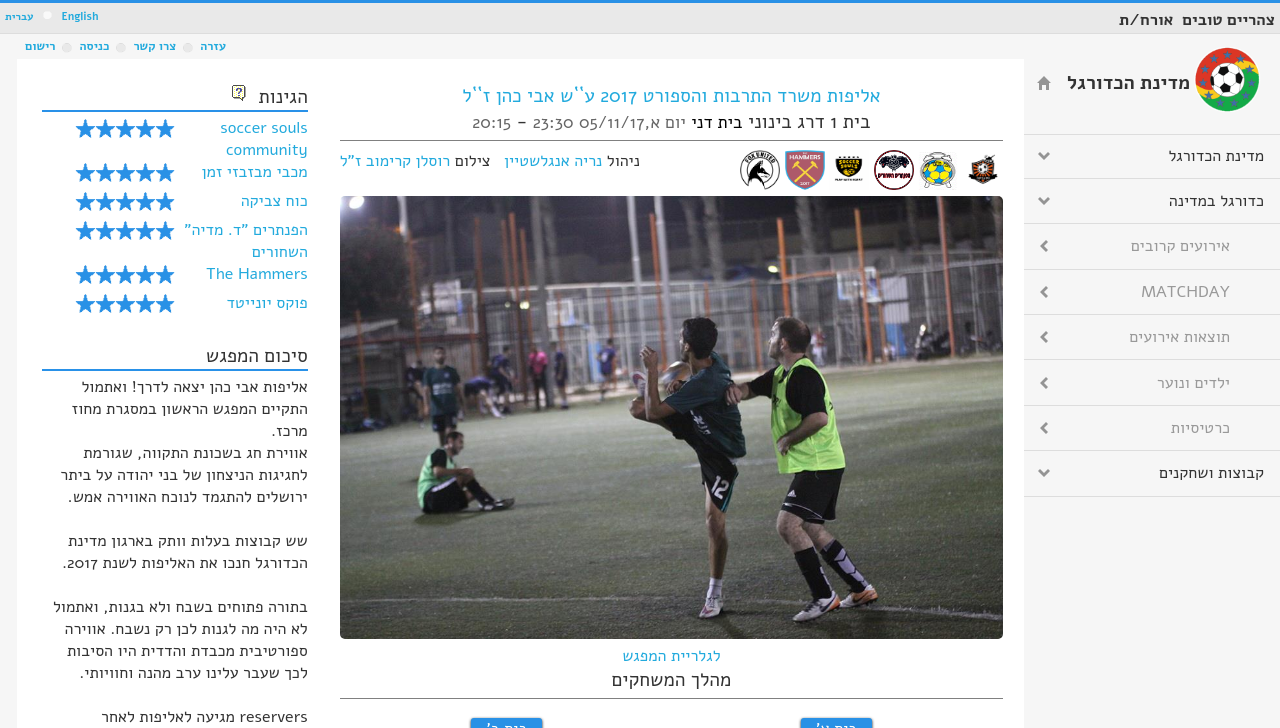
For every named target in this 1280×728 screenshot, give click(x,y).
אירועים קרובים (1180, 246)
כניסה (94, 46)
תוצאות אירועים (1179, 337)
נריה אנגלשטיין (553, 161)
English (79, 16)
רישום (40, 46)
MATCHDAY (1185, 292)
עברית (19, 16)
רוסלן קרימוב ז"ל (395, 161)
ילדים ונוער (1193, 383)
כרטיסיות (1200, 428)
